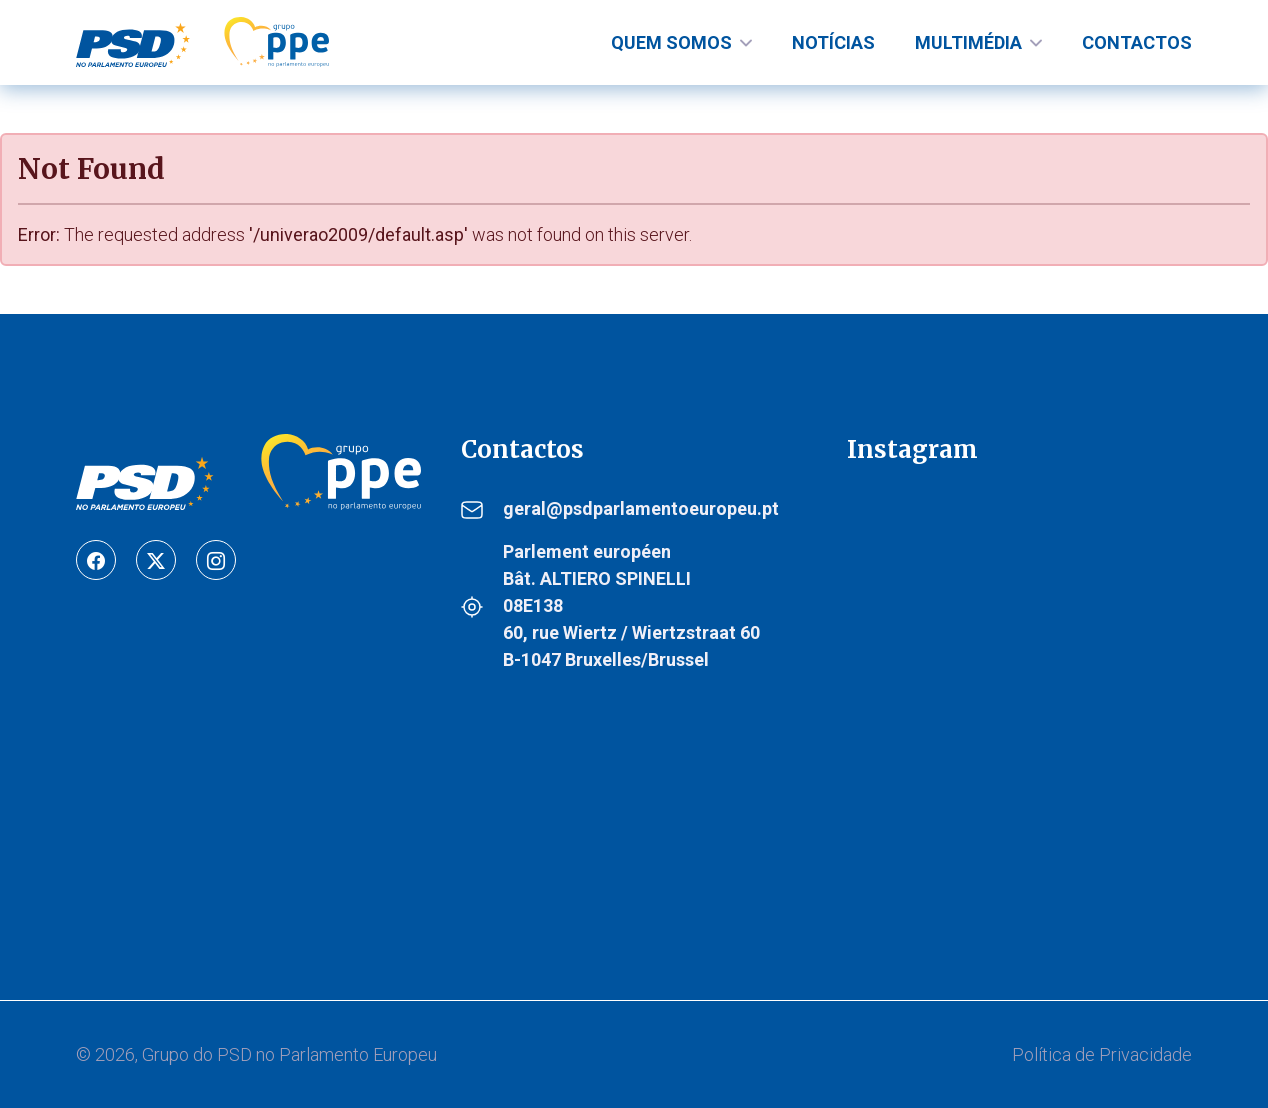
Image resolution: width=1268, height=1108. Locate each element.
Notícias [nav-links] (833, 42)
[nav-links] (681, 42)
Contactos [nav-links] (1137, 42)
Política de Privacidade (1102, 1054)
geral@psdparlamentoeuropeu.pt (641, 508)
